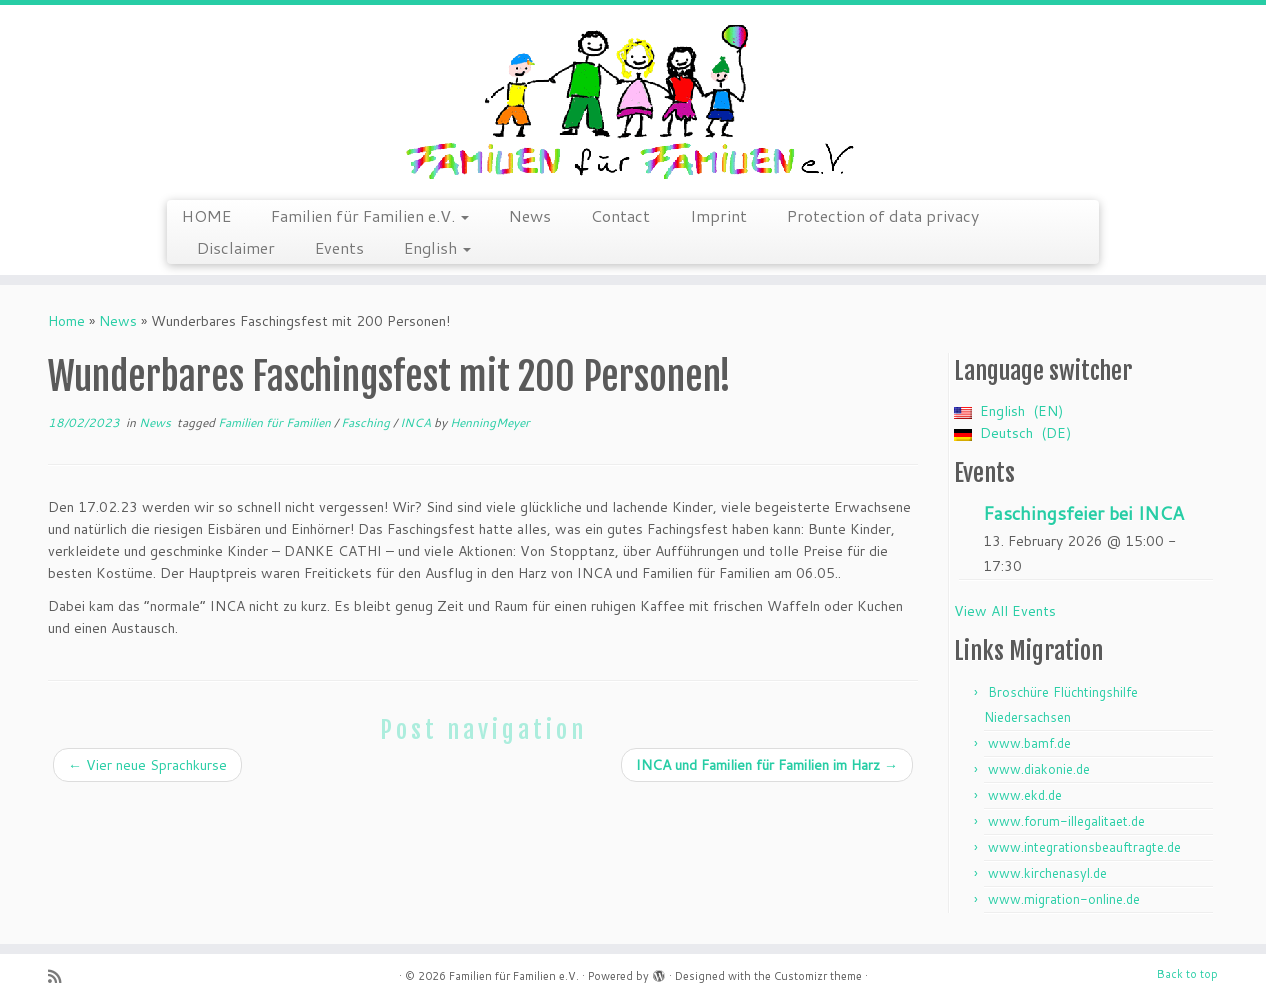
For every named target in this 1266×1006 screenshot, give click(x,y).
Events (339, 247)
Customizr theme (818, 976)
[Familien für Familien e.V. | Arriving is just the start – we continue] (633, 100)
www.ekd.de (1025, 795)
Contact (620, 215)
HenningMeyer (490, 422)
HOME (206, 215)
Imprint (718, 215)
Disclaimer (236, 247)
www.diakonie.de (1039, 769)
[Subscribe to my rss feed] (61, 976)
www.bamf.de (1029, 743)
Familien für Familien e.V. (370, 215)
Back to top (1187, 974)
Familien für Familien (276, 422)
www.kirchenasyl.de (1047, 873)
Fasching (367, 422)
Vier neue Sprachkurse (147, 765)
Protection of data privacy (883, 215)
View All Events (1005, 611)
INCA (417, 422)
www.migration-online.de (1064, 899)
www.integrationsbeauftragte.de (1084, 847)
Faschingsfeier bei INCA (1083, 513)
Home (66, 321)
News (530, 215)
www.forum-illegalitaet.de (1066, 821)
